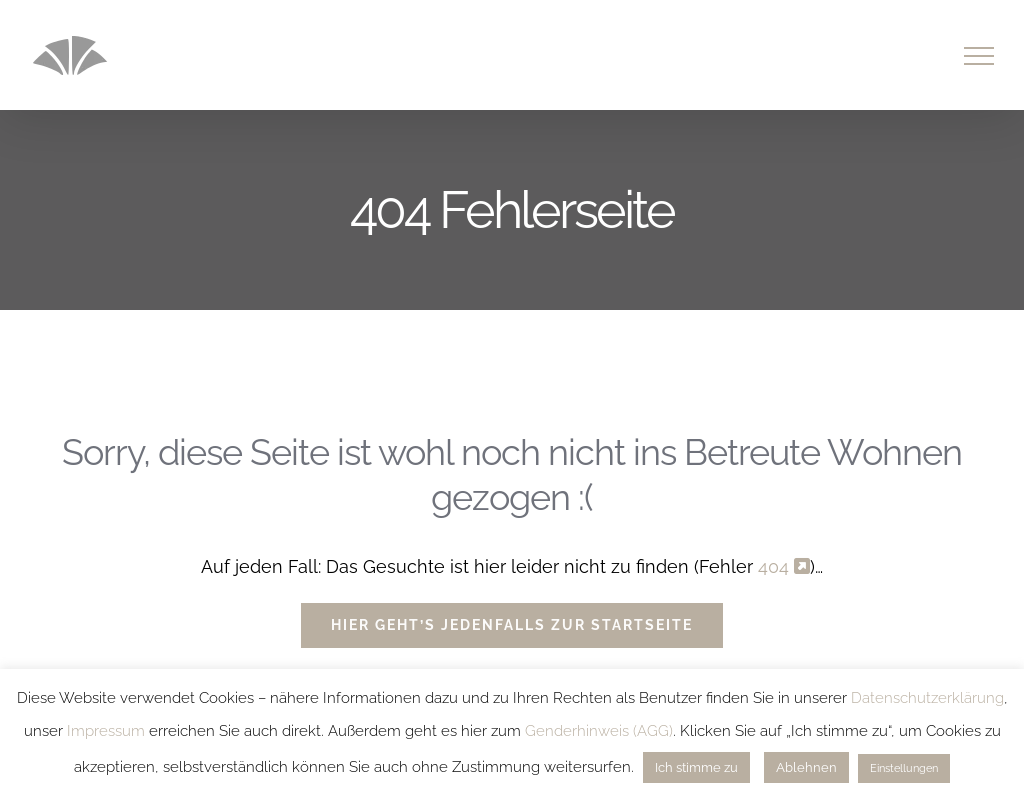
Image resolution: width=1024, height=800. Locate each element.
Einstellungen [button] (904, 768)
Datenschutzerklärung (927, 698)
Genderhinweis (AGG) (599, 731)
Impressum (106, 731)
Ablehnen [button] (806, 767)
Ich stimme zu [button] (696, 767)
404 (784, 566)
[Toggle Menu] (979, 56)
